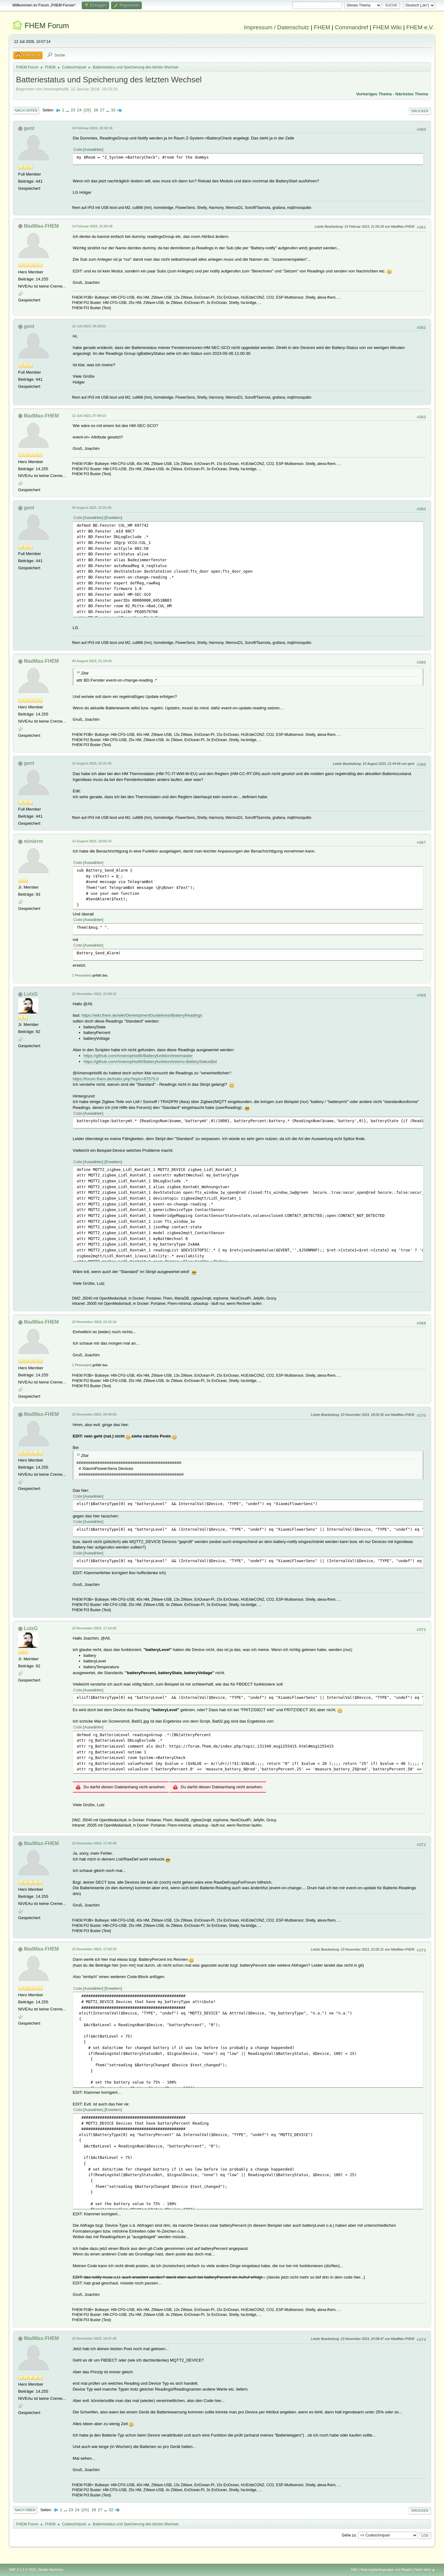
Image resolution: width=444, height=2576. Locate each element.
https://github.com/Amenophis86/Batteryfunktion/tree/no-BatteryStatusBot (150, 1061)
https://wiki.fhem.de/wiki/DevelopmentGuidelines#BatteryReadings (142, 1015)
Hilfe (354, 2569)
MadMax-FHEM (41, 226)
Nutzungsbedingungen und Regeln (386, 2569)
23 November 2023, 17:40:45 (94, 1843)
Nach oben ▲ (425, 2569)
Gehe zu (349, 2535)
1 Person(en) (81, 975)
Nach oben (25, 2510)
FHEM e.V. (420, 27)
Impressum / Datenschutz (276, 27)
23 (73, 110)
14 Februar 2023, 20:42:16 (92, 128)
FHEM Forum (46, 25)
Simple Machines (50, 2569)
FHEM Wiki (387, 27)
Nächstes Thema (411, 94)
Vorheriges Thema (374, 94)
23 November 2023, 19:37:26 (94, 2338)
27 (102, 110)
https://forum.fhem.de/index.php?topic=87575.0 (116, 1078)
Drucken (419, 111)
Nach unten (26, 110)
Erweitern (113, 518)
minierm (33, 841)
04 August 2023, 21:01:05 (92, 507)
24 (79, 110)
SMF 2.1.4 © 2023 (22, 2569)
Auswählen (93, 149)
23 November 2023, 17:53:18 (94, 1949)
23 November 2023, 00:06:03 (94, 1414)
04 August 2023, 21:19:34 (92, 661)
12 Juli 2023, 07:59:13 (89, 415)
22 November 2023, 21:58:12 (94, 994)
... (68, 110)
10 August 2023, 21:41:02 (92, 763)
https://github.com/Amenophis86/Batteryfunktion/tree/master (138, 1055)
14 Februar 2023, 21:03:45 (92, 226)
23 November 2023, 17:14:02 (94, 1628)
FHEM (322, 27)
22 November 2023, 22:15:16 (94, 1322)
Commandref (351, 27)
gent (29, 128)
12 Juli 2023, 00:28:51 (89, 326)
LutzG (31, 994)
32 (113, 110)
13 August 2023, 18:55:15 (92, 841)
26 (96, 110)
